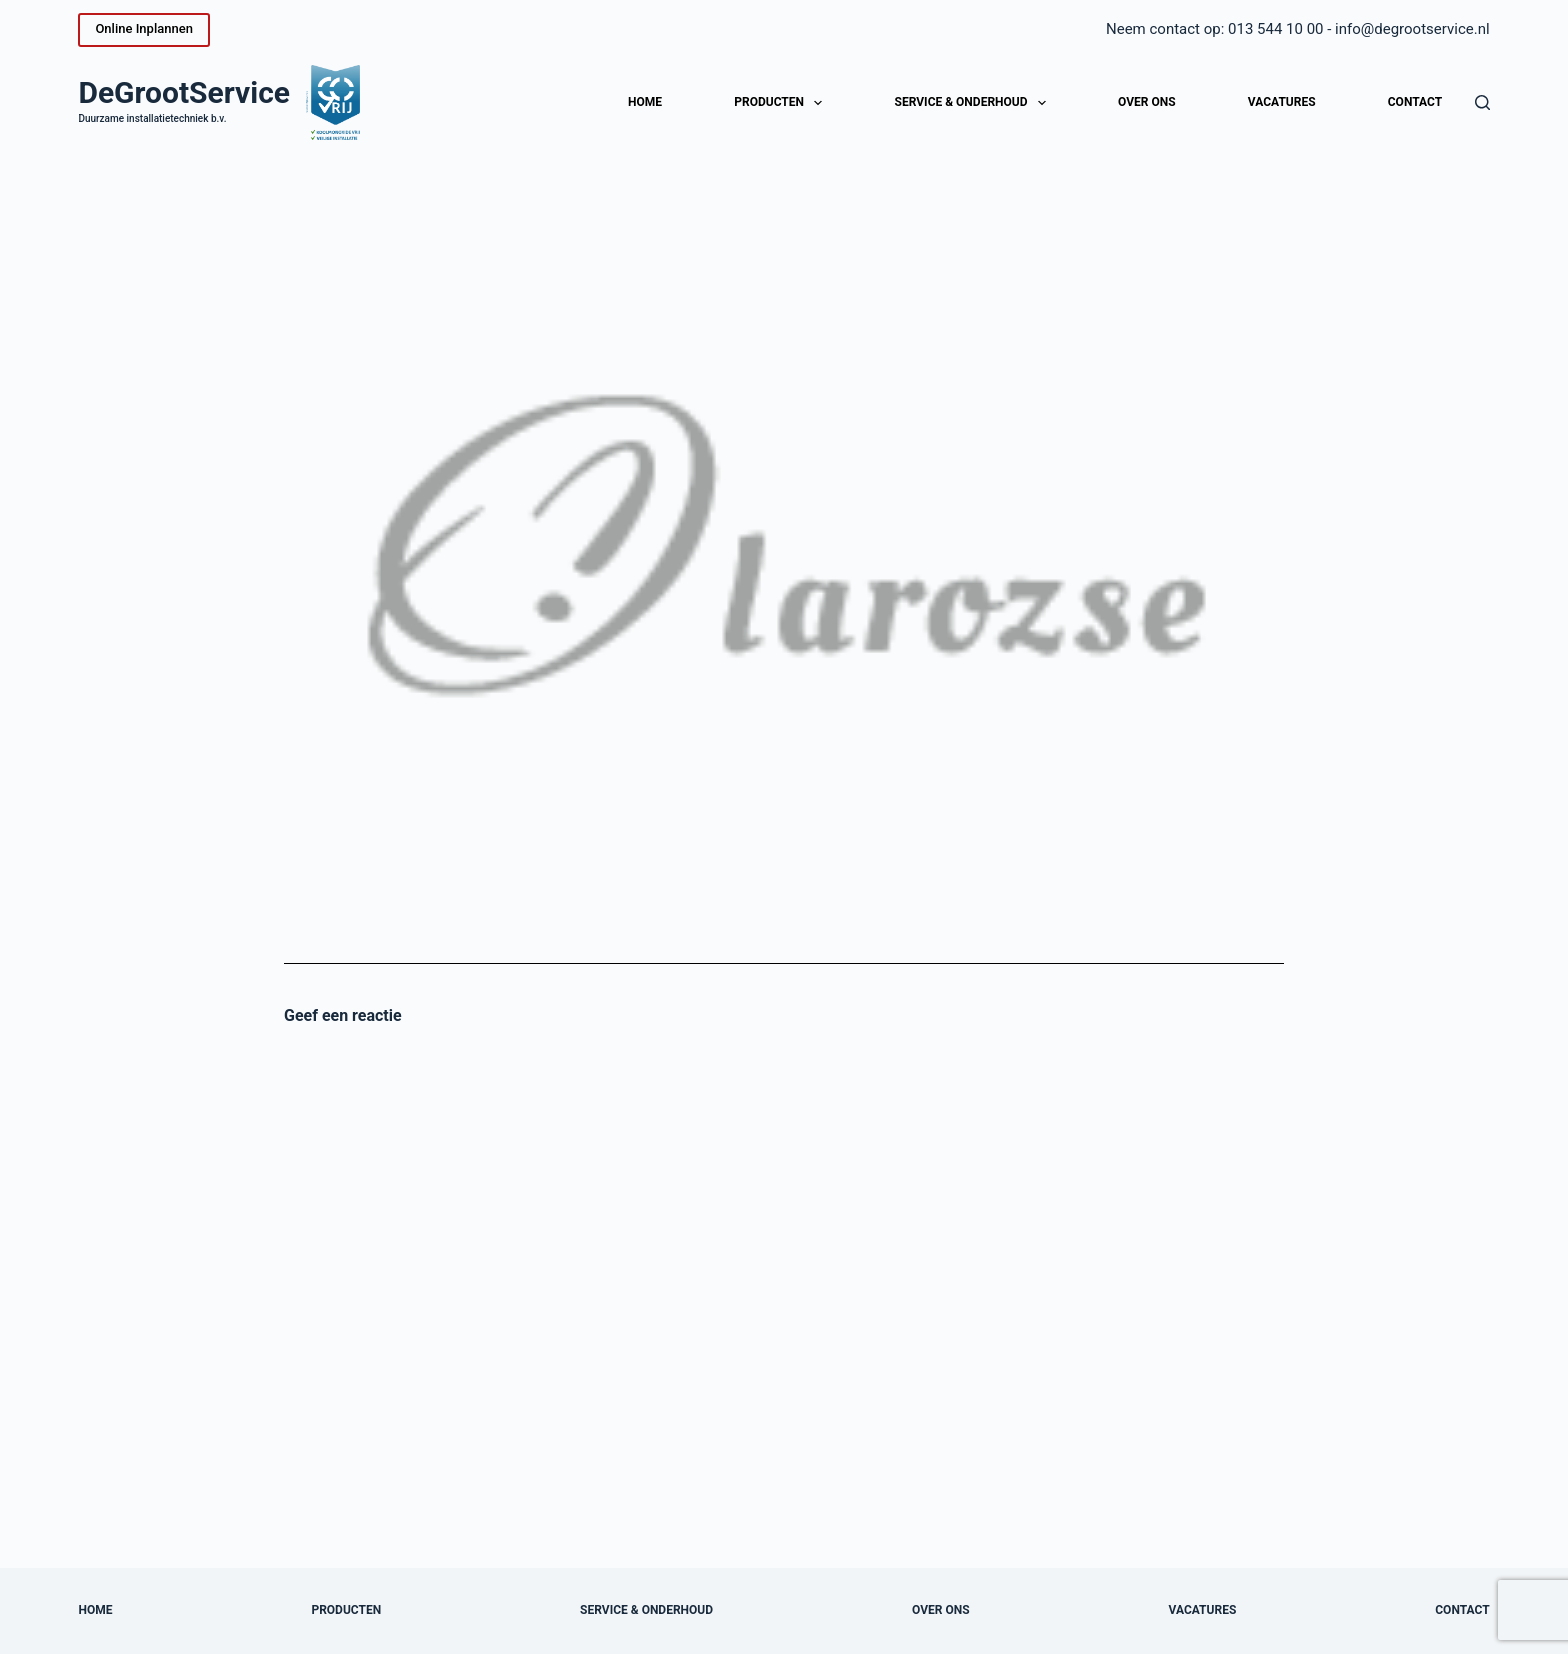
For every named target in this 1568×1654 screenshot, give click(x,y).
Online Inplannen (143, 28)
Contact (1415, 102)
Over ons (1147, 102)
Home (645, 102)
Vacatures (1282, 102)
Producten (782, 103)
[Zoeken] (1482, 102)
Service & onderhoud (974, 103)
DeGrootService (184, 92)
